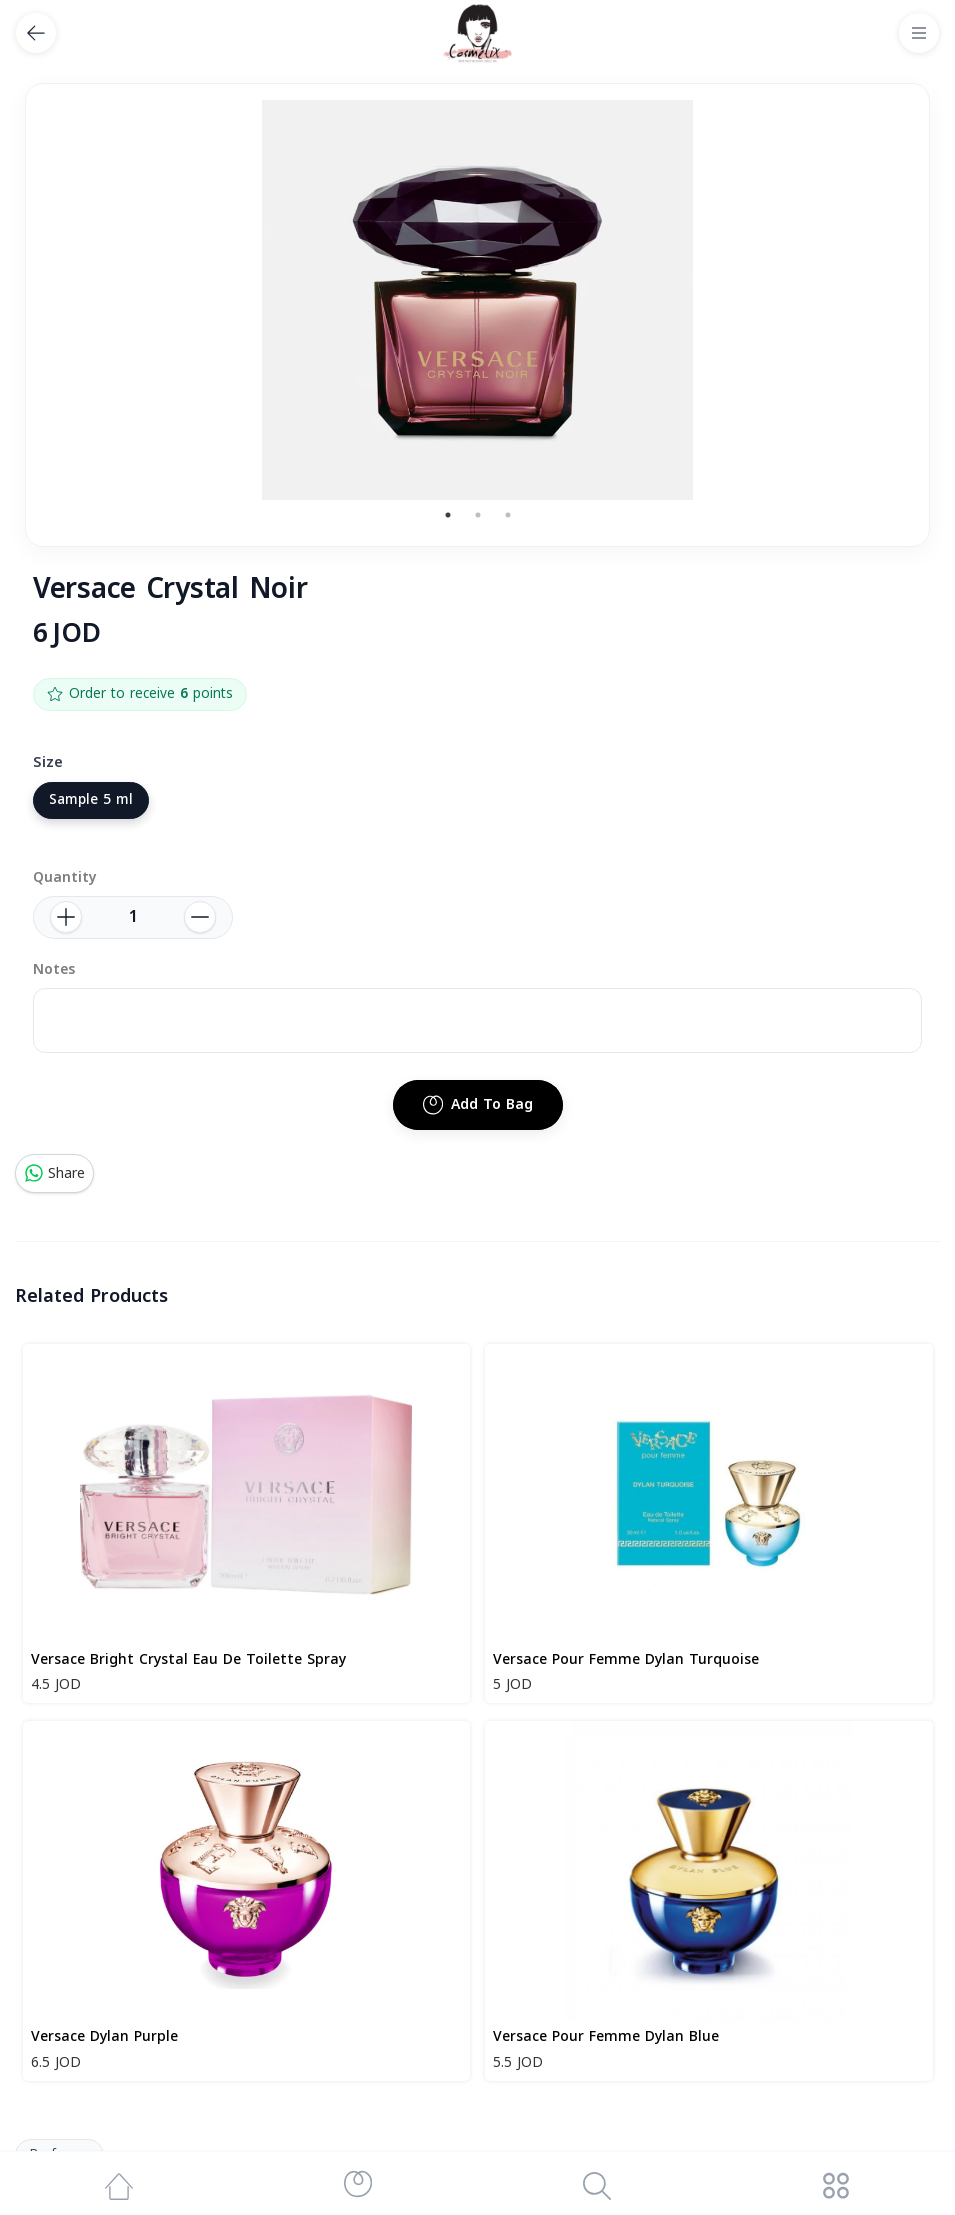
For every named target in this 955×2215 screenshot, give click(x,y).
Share (54, 1173)
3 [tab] (508, 515)
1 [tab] (448, 515)
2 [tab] (478, 515)
